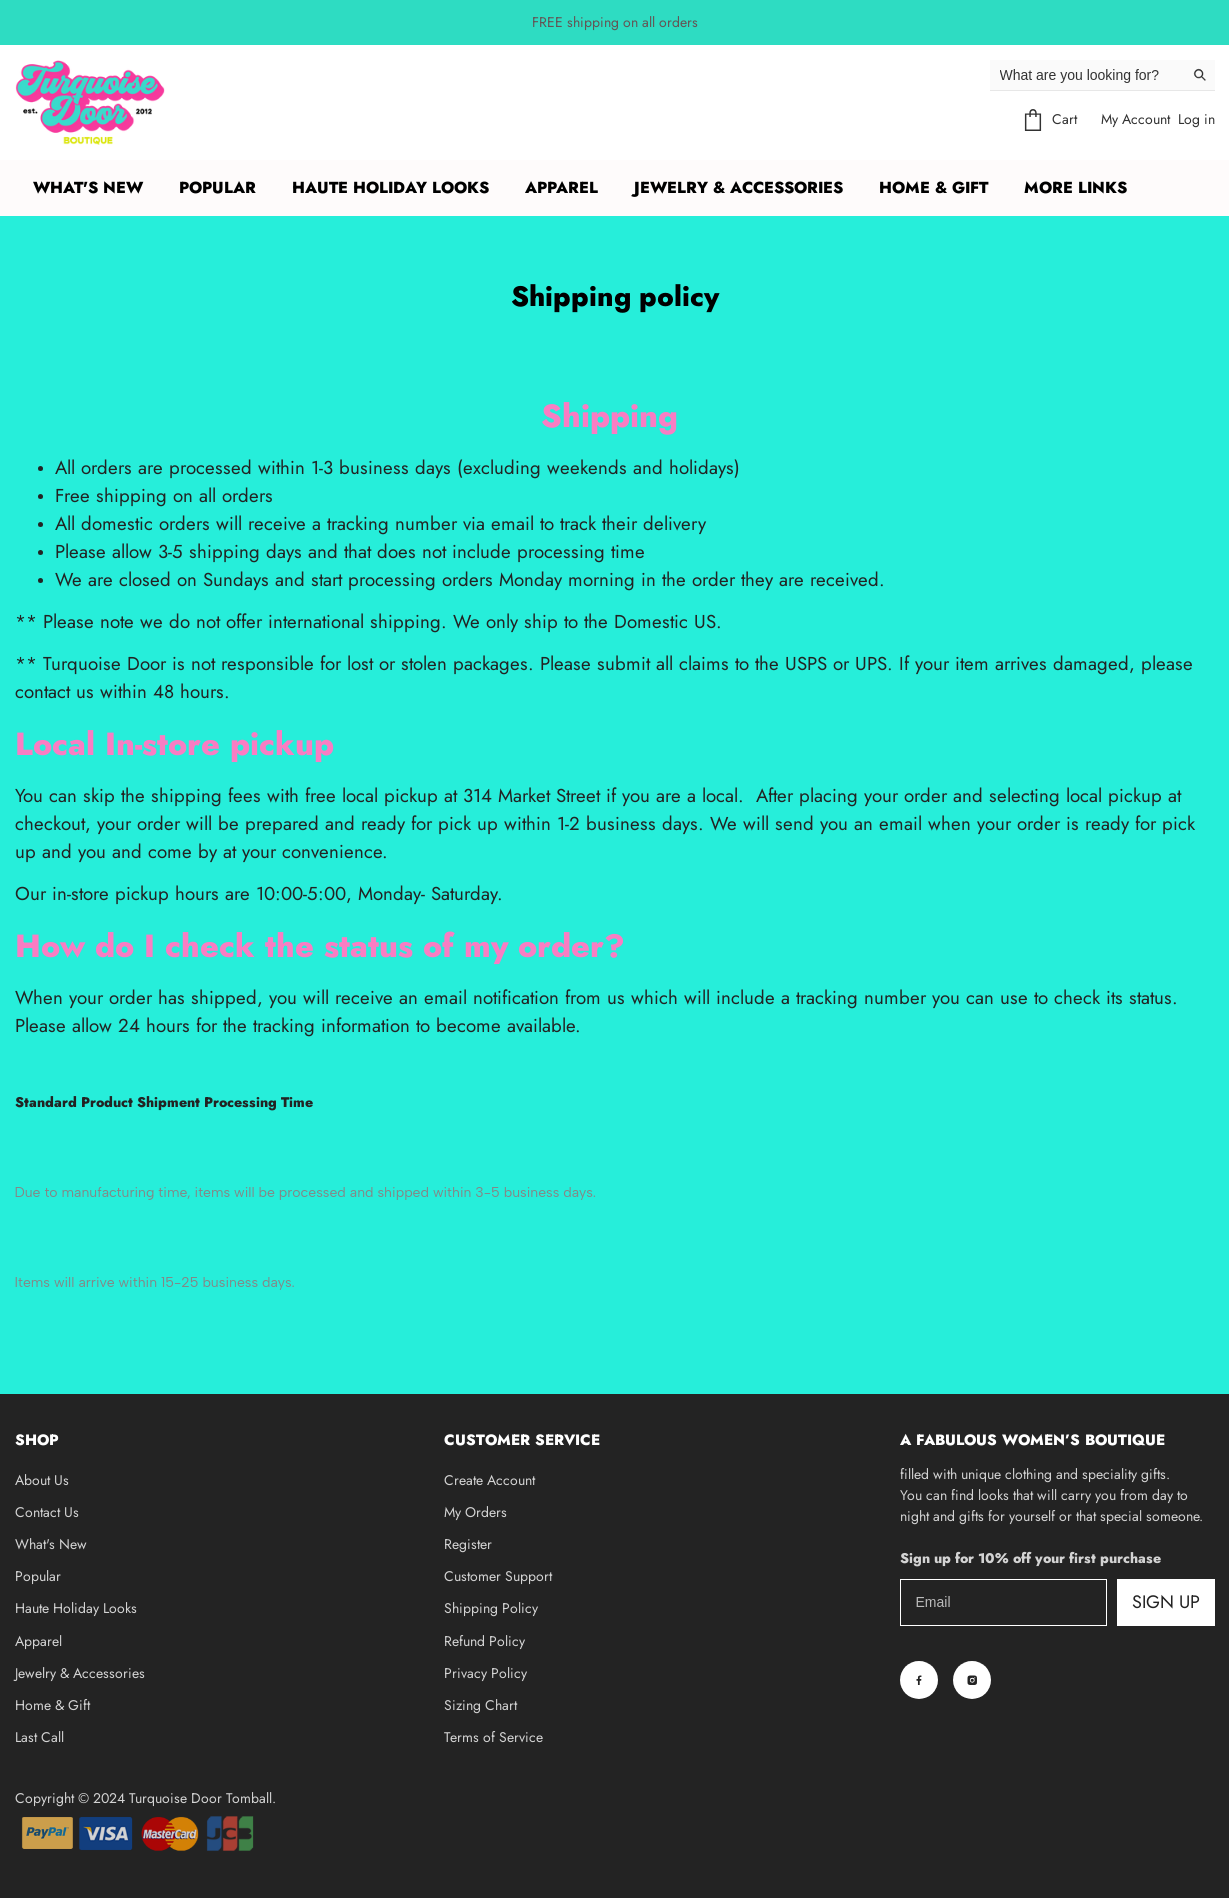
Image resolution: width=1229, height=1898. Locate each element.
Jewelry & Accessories (80, 1673)
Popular (38, 1576)
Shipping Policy (491, 1608)
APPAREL (561, 187)
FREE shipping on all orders (615, 22)
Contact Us (47, 1512)
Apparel (38, 1641)
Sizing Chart (480, 1705)
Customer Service (522, 1440)
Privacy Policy (485, 1673)
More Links (1075, 187)
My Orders (475, 1512)
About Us (42, 1480)
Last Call (39, 1737)
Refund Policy (484, 1641)
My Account (1135, 119)
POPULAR (217, 187)
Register (468, 1544)
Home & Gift (52, 1705)
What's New (88, 187)
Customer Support (498, 1576)
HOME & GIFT (933, 187)
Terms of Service (493, 1737)
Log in (1196, 119)
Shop (37, 1440)
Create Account (489, 1480)
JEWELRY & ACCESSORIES (738, 187)
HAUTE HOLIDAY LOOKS (390, 187)
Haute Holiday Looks (76, 1608)
